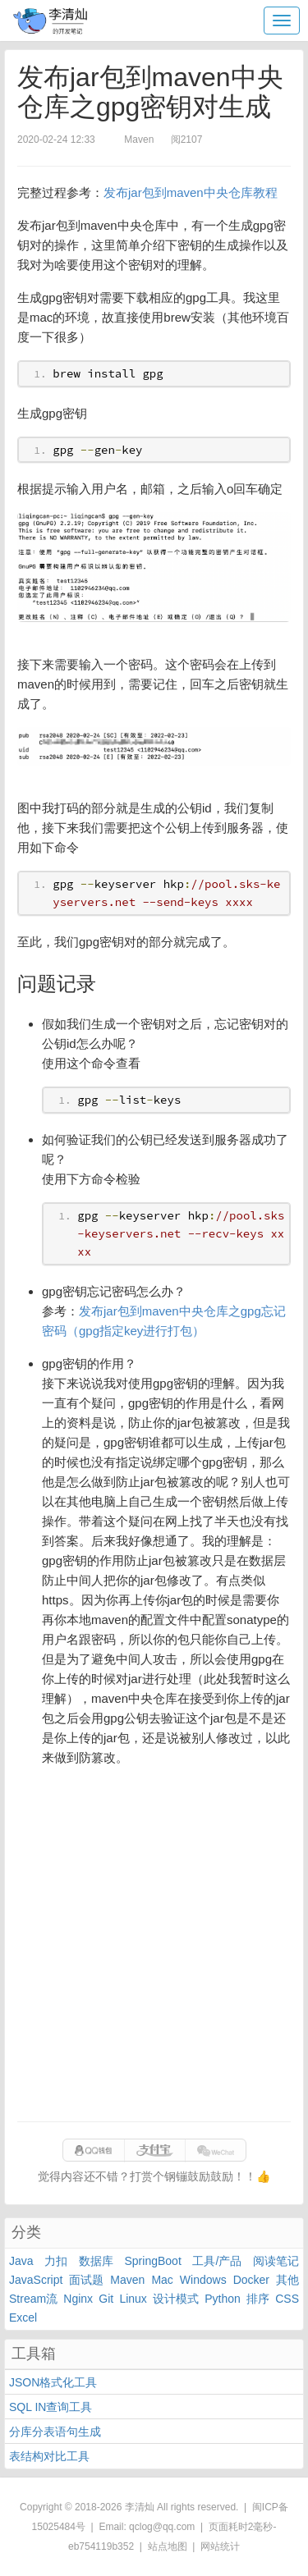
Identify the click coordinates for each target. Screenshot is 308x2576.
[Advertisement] (154, 1951)
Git (106, 2298)
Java (21, 2260)
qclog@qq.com (162, 2527)
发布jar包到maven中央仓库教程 (190, 192)
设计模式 (176, 2298)
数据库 (96, 2260)
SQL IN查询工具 (50, 2407)
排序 (257, 2298)
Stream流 (33, 2298)
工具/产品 (216, 2260)
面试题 (86, 2279)
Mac (161, 2279)
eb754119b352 (101, 2546)
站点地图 (167, 2546)
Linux (132, 2298)
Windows (203, 2279)
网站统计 (220, 2546)
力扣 (55, 2260)
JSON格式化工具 (53, 2382)
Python (223, 2298)
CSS (287, 2298)
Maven (127, 2279)
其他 (287, 2279)
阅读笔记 (276, 2260)
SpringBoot (153, 2260)
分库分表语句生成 (55, 2431)
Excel (23, 2317)
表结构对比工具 (49, 2456)
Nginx (78, 2298)
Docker (251, 2279)
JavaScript (35, 2279)
